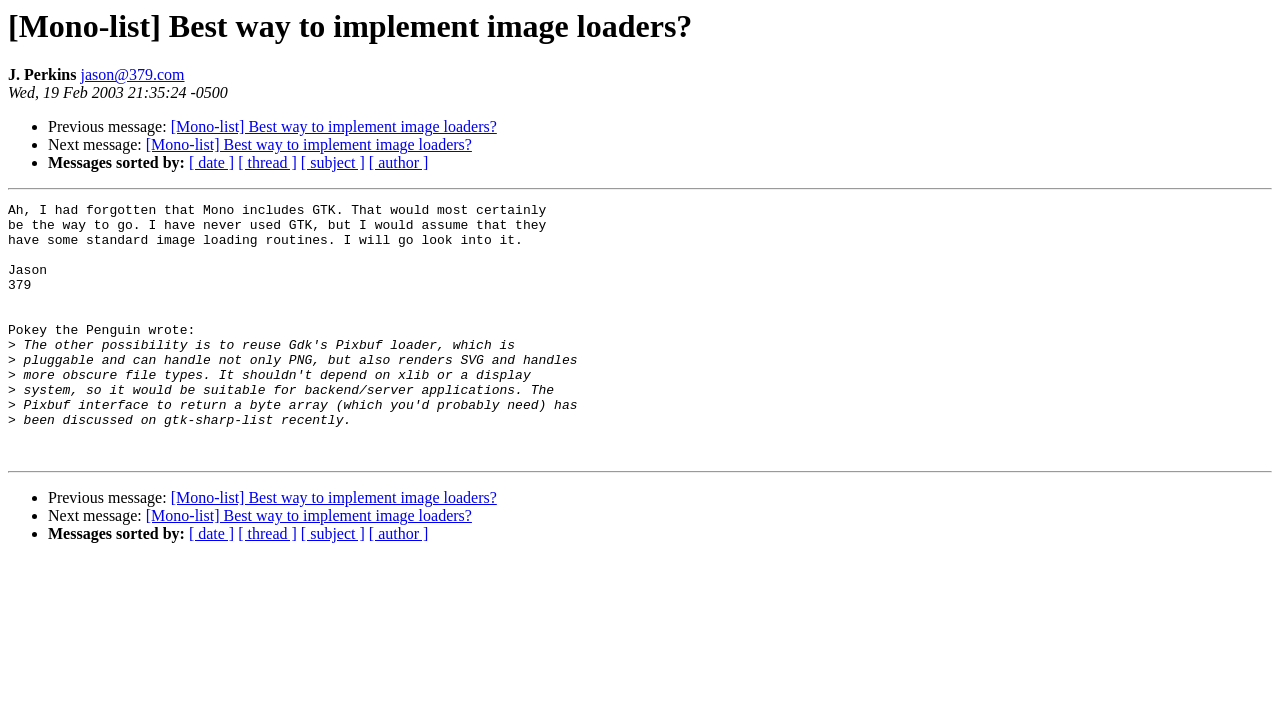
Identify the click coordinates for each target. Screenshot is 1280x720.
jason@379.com (132, 74)
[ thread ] (267, 162)
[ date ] (211, 162)
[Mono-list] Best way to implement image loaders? (334, 126)
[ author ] (399, 162)
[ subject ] (333, 162)
